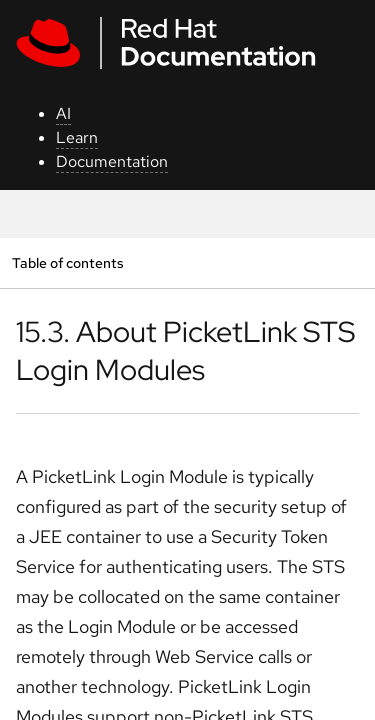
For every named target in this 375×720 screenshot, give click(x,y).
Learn (77, 137)
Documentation (112, 161)
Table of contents (67, 262)
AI (63, 113)
